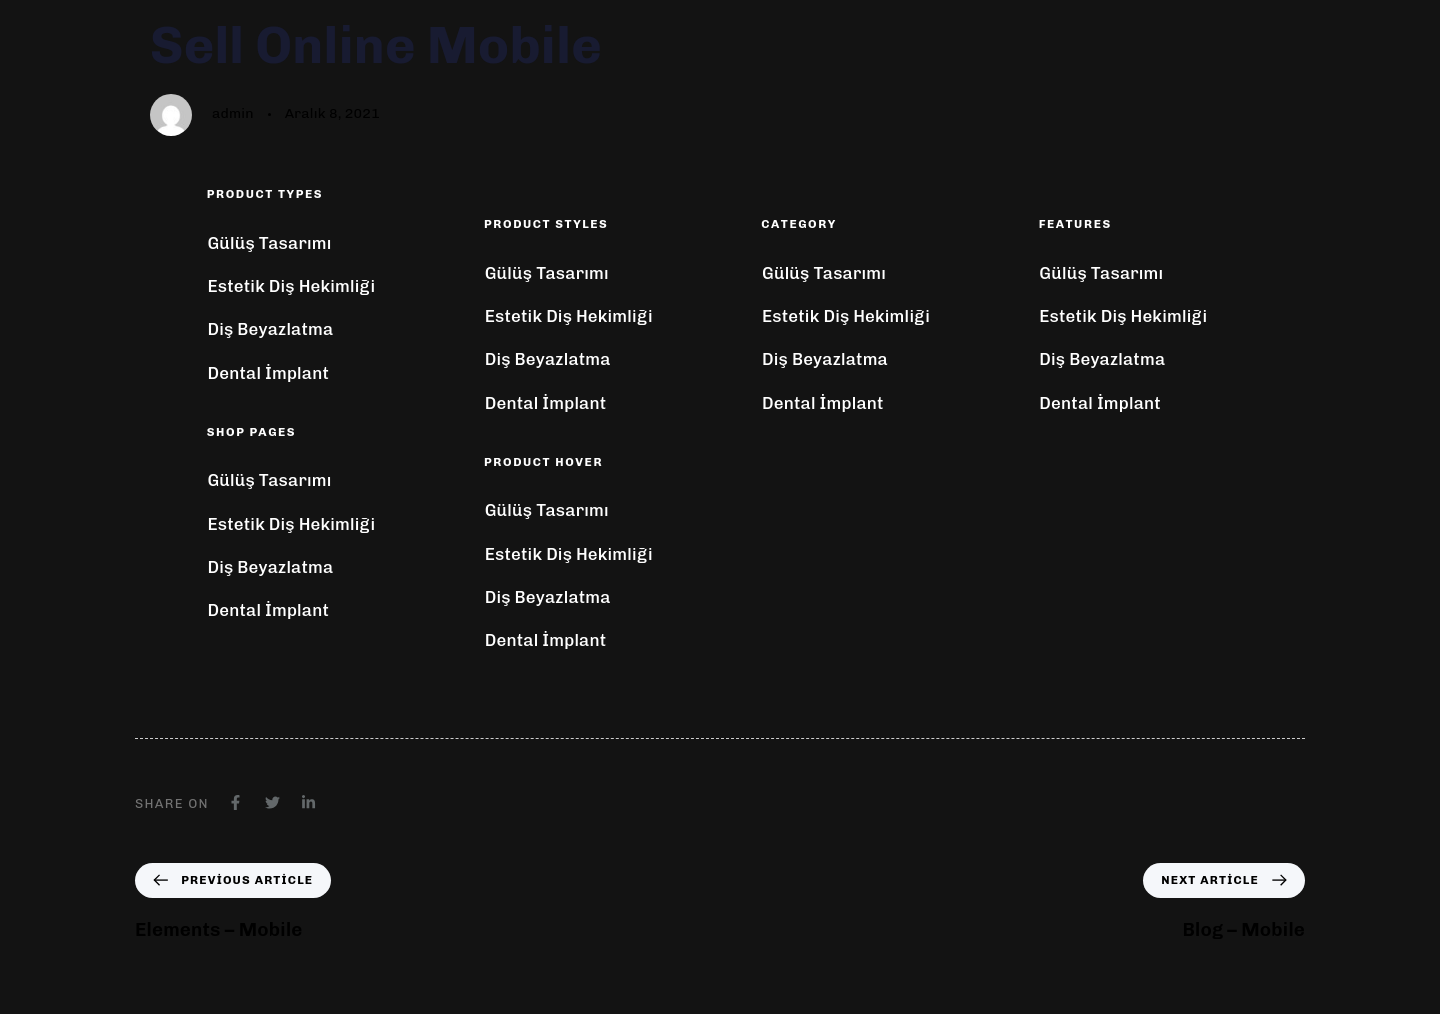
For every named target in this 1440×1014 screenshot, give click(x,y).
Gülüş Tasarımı (269, 243)
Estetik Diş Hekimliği (291, 286)
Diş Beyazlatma (270, 329)
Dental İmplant (268, 373)
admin (233, 113)
